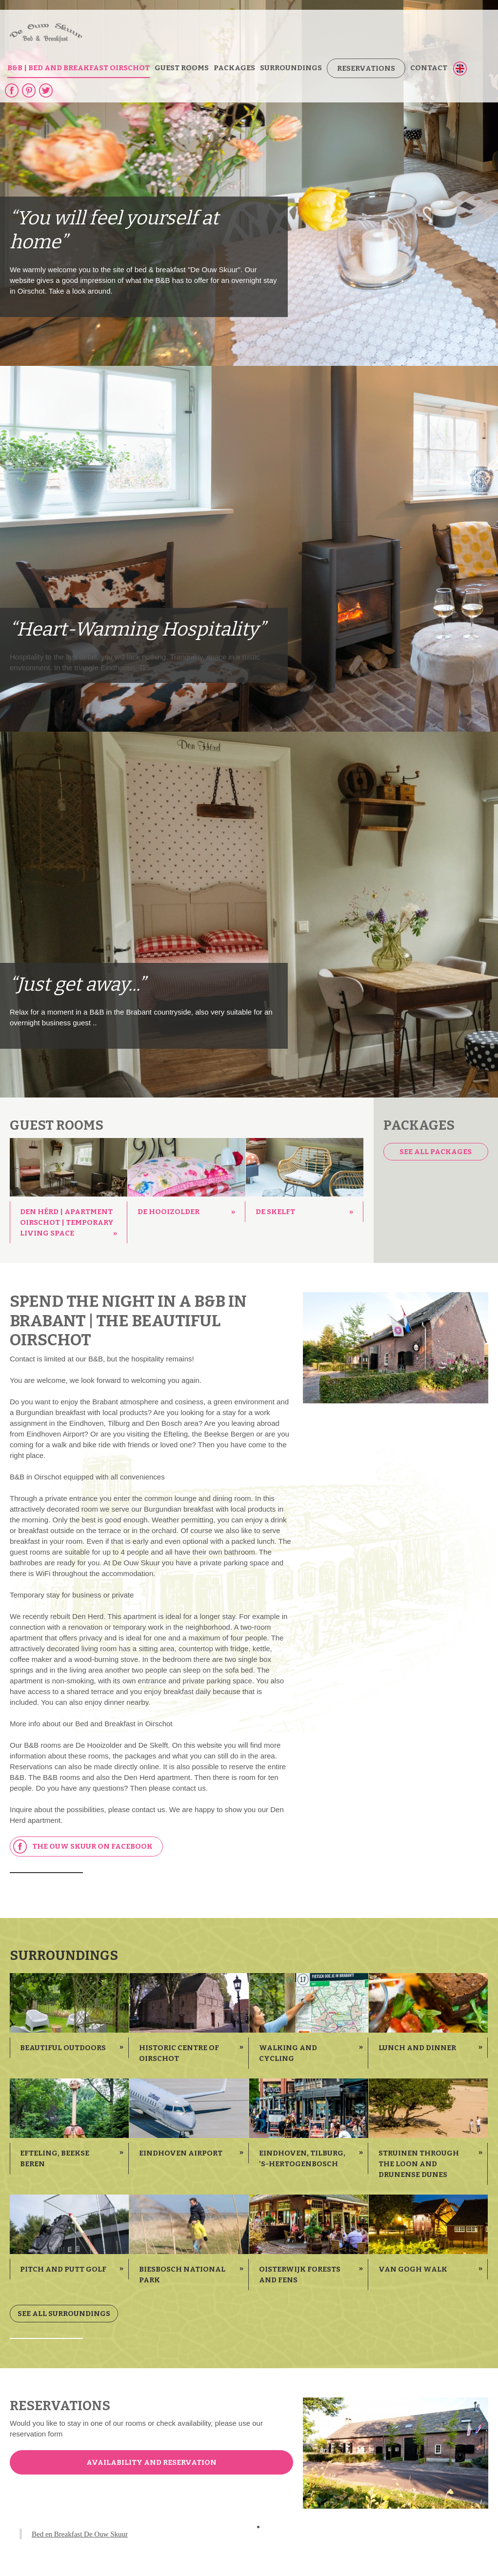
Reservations (366, 68)
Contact (428, 67)
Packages (234, 67)
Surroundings (291, 67)
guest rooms (182, 67)
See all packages (435, 1151)
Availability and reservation (151, 2462)
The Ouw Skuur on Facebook (83, 1846)
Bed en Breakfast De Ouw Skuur (80, 2534)
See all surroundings (64, 2313)
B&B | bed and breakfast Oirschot (78, 67)
